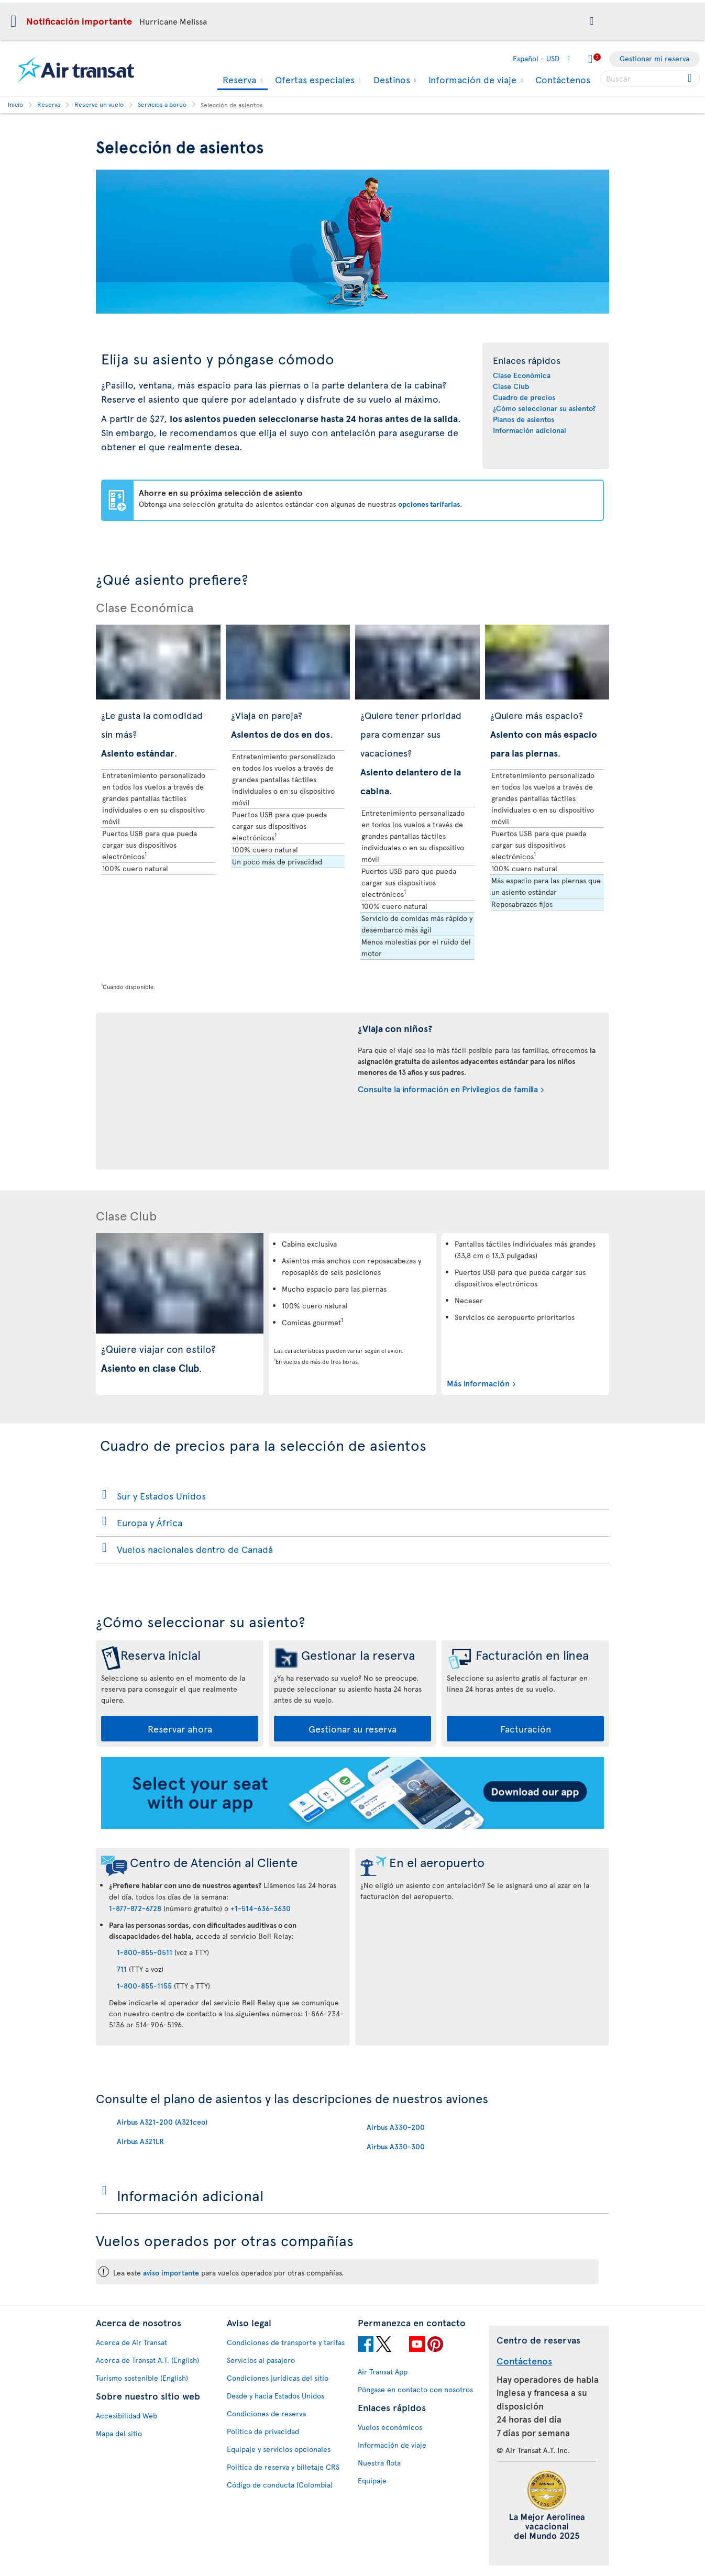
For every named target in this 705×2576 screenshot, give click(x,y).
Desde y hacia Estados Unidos (275, 2396)
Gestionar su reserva (352, 1728)
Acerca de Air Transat (131, 2342)
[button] (591, 21)
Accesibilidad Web (126, 2415)
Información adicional (529, 430)
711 (122, 1969)
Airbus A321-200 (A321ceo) (162, 2122)
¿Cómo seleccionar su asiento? (544, 408)
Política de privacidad (263, 2431)
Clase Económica (521, 375)
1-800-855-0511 (144, 1952)
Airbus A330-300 (396, 2146)
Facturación (525, 1728)
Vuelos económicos (390, 2427)
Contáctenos (562, 79)
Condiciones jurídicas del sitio (277, 2378)
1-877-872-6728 (135, 1908)
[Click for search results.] (690, 78)
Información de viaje (471, 79)
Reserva (238, 80)
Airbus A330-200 (396, 2127)
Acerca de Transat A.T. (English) (147, 2360)
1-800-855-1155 (144, 1986)
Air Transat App (382, 2372)
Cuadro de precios (524, 397)
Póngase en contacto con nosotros (415, 2389)
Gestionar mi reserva (654, 58)
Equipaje (372, 2480)
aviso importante (171, 2273)
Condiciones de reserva (266, 2413)
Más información (478, 1383)
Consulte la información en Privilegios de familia (448, 1088)
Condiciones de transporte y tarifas (286, 2342)
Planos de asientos (523, 419)
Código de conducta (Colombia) (280, 2485)
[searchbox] (650, 78)
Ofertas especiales (313, 79)
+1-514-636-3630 (260, 1908)
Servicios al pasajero (261, 2360)
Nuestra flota (379, 2463)
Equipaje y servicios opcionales (279, 2449)
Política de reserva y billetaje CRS (283, 2467)
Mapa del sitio (119, 2433)
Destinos (390, 79)
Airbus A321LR (140, 2141)
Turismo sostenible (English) (142, 2378)
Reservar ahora (180, 1728)
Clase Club (511, 386)
